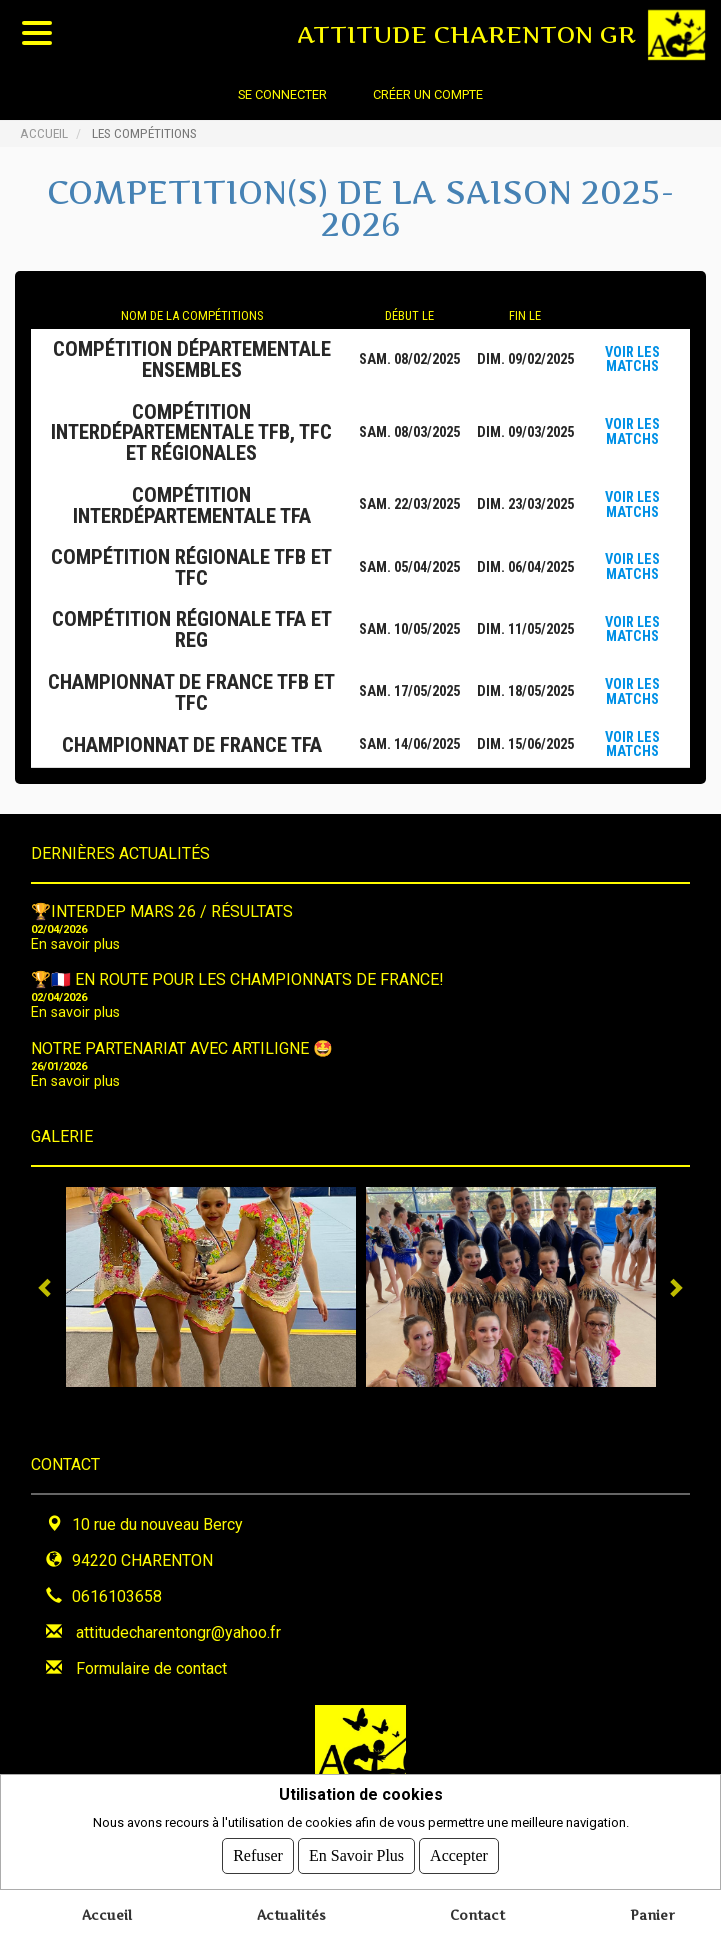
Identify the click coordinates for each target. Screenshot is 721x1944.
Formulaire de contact (151, 1668)
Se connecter (282, 94)
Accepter (459, 1855)
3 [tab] (346, 1402)
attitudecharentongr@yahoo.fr (178, 1632)
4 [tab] (376, 1402)
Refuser (258, 1855)
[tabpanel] (211, 1287)
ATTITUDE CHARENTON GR (466, 34)
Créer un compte (428, 94)
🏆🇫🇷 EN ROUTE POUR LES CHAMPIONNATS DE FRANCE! (237, 979)
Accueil (44, 133)
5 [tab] (406, 1402)
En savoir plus (75, 944)
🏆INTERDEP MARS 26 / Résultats (162, 911)
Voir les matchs (632, 359)
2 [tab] (316, 1402)
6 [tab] (436, 1402)
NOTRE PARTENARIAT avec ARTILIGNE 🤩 (182, 1048)
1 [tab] (286, 1402)
